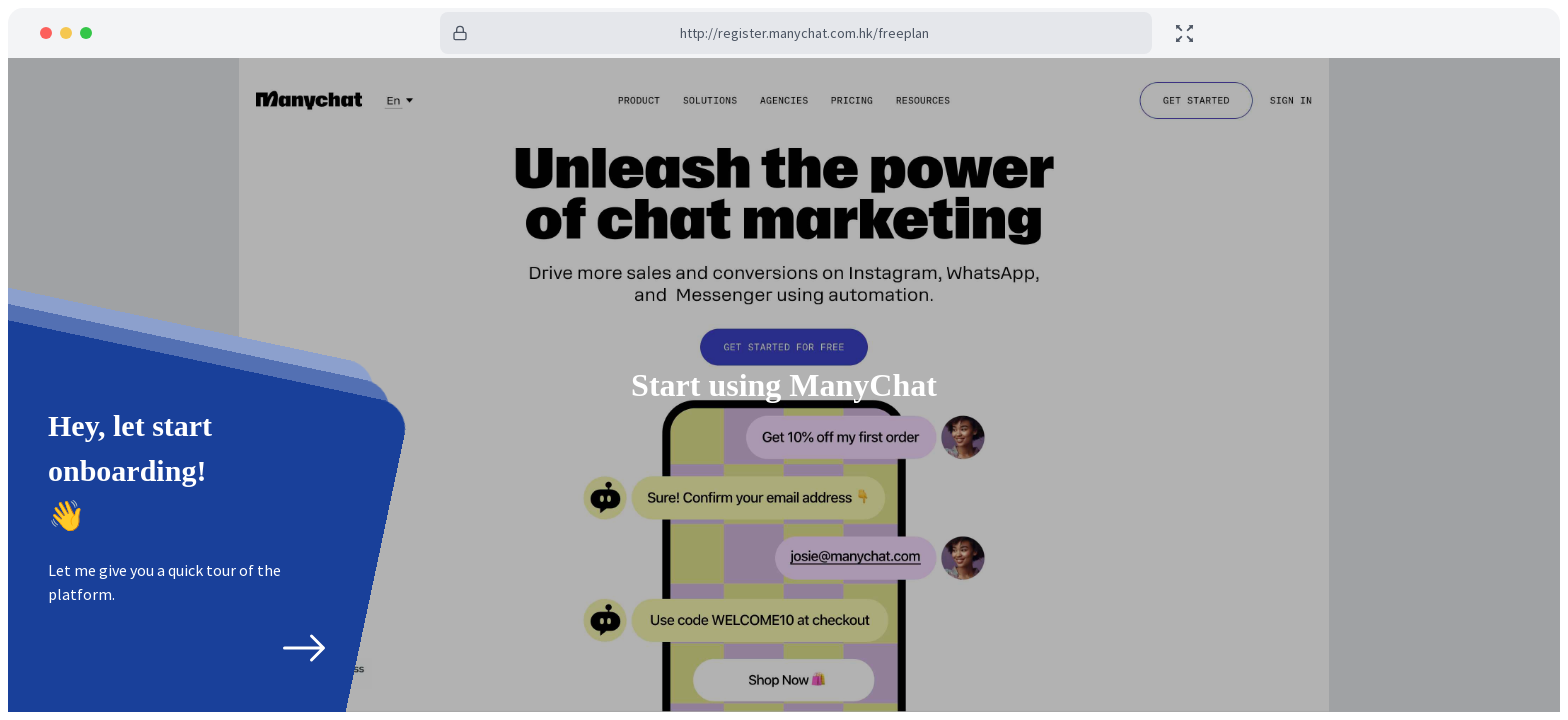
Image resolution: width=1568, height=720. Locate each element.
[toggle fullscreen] (1184, 33)
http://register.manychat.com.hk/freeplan (804, 33)
